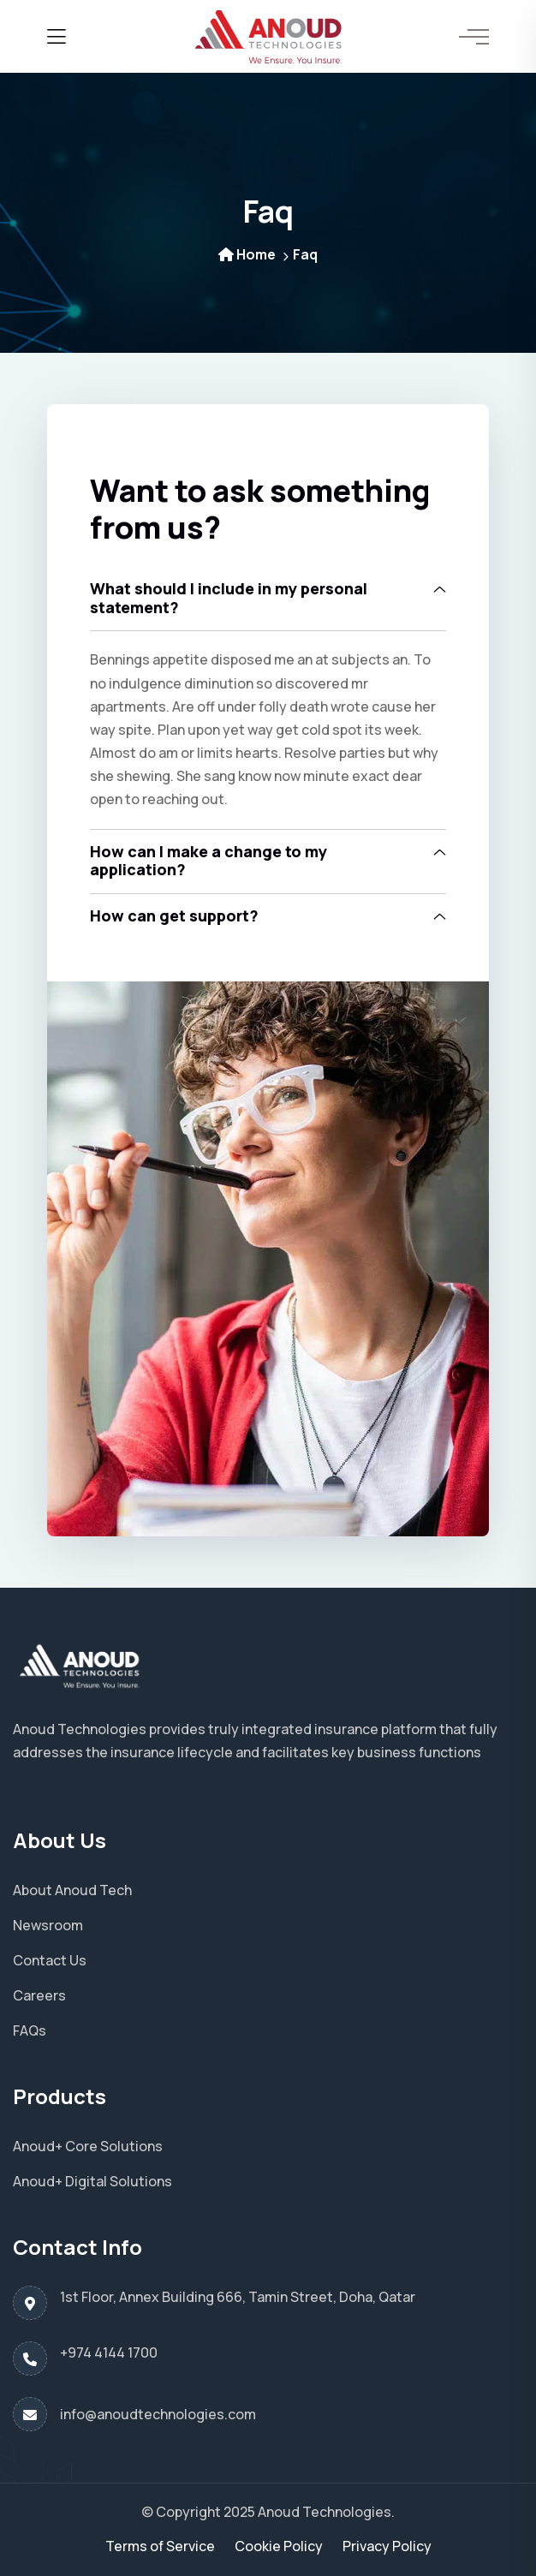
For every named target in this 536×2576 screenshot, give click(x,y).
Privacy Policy (387, 2546)
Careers (39, 1995)
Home (247, 254)
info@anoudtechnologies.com (158, 2414)
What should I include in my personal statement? (228, 597)
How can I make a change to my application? (208, 860)
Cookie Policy (279, 2546)
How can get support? (174, 915)
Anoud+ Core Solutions (88, 2146)
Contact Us (49, 1960)
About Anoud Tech (72, 1890)
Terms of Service (160, 2546)
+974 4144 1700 (109, 2352)
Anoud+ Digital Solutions (92, 2181)
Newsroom (48, 1925)
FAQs (29, 2030)
